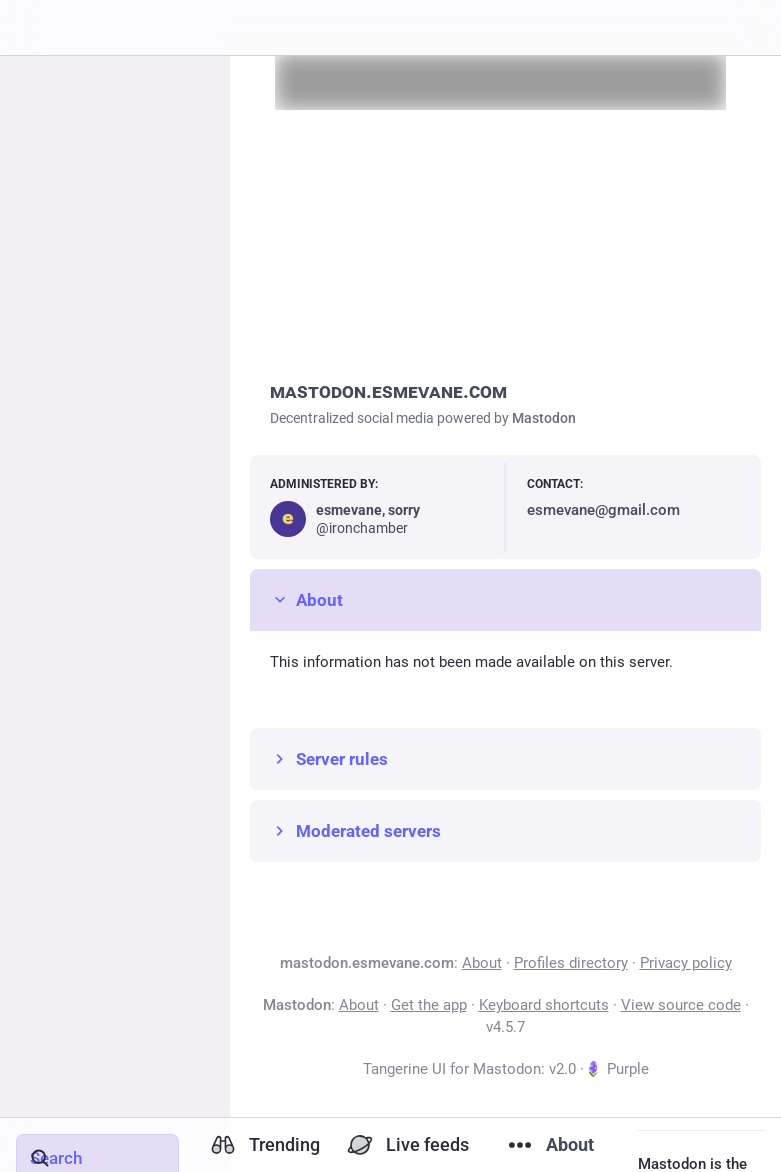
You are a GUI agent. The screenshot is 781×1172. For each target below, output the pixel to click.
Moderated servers (355, 831)
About (306, 600)
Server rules (329, 759)
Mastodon (544, 418)
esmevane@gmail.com (603, 510)
